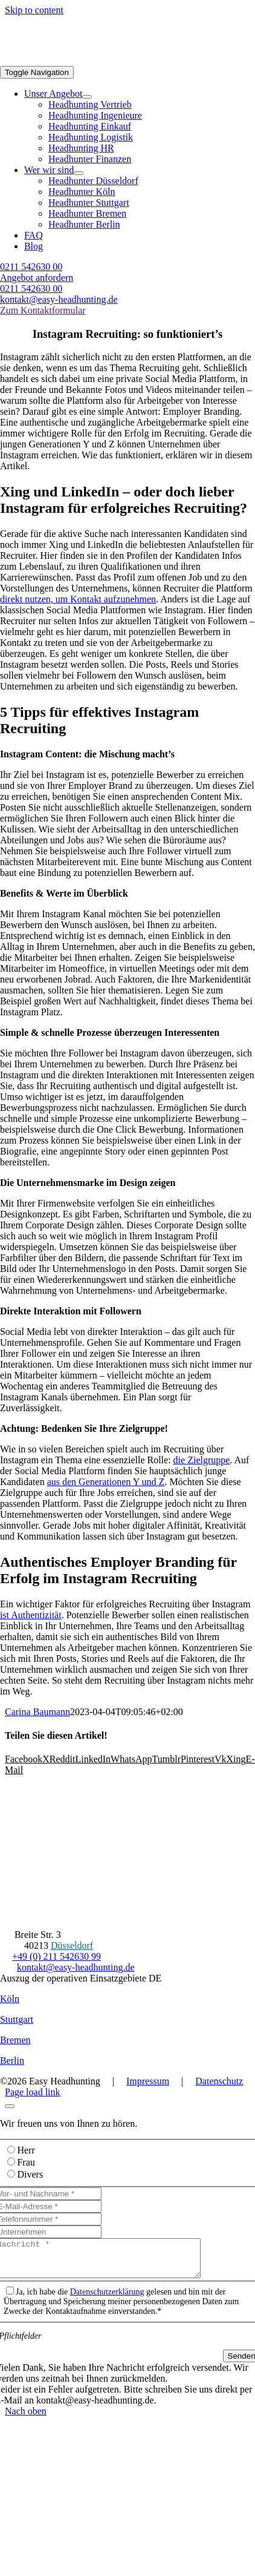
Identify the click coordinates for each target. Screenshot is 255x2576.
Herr (25, 2150)
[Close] (10, 2106)
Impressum (147, 2081)
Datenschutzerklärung (107, 2299)
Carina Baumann (37, 1712)
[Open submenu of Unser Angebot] (87, 97)
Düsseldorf (72, 1945)
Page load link (32, 2092)
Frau (25, 2162)
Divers (30, 2174)
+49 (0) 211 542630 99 (56, 1956)
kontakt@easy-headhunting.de (76, 1967)
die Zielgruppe (201, 1460)
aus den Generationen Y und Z (106, 1482)
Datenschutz (219, 2081)
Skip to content (34, 10)
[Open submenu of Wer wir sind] (78, 173)
